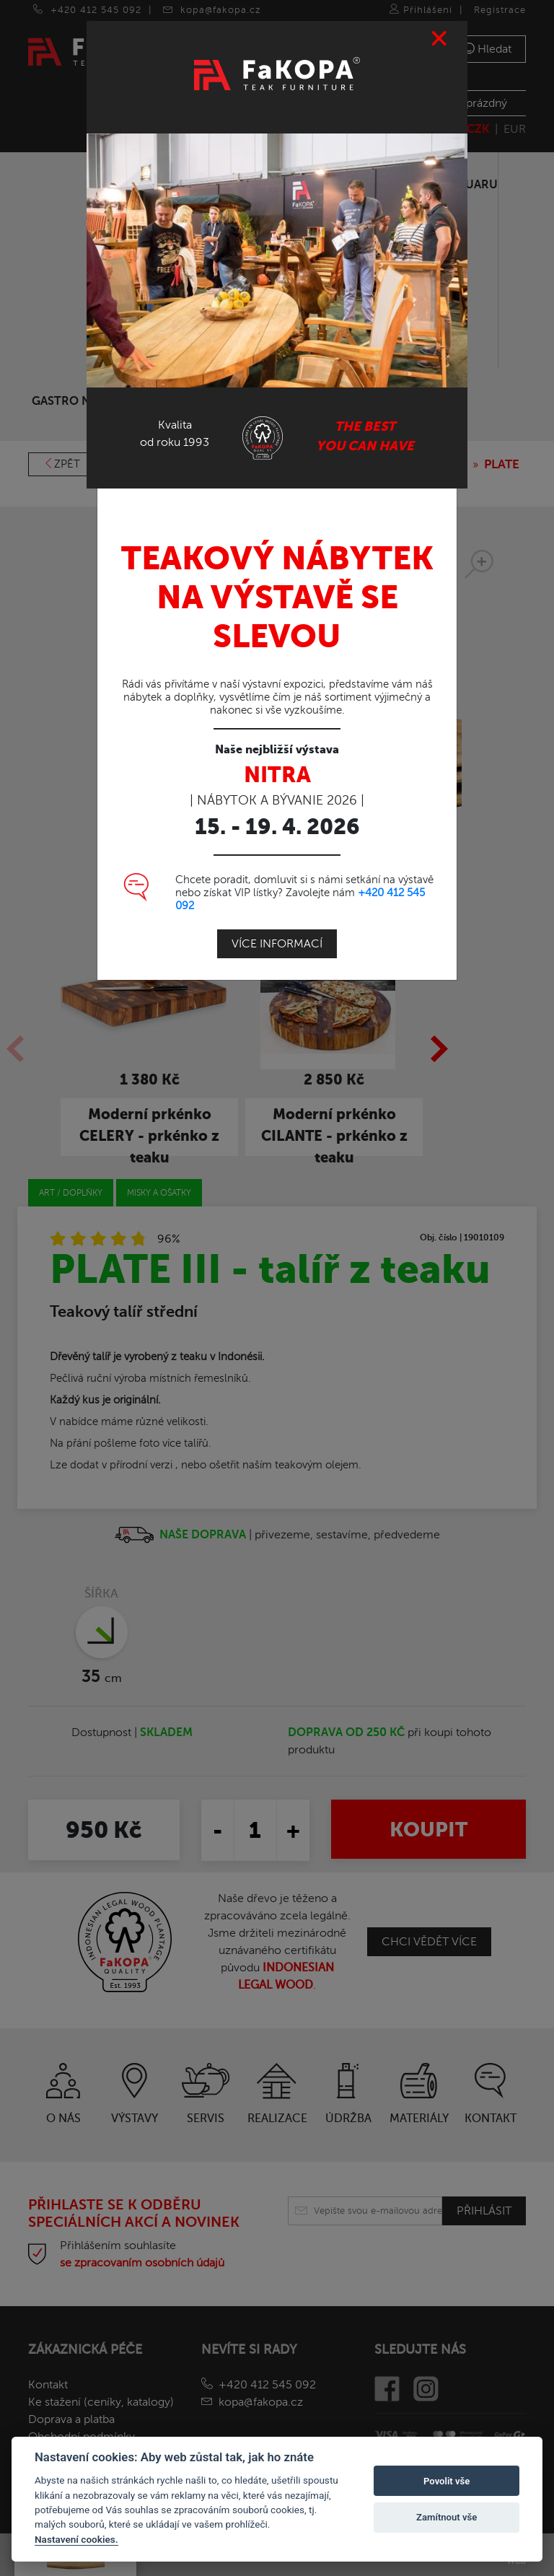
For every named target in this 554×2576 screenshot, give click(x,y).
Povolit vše (446, 2481)
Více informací (277, 934)
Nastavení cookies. (76, 2539)
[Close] (439, 30)
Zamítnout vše (446, 2517)
